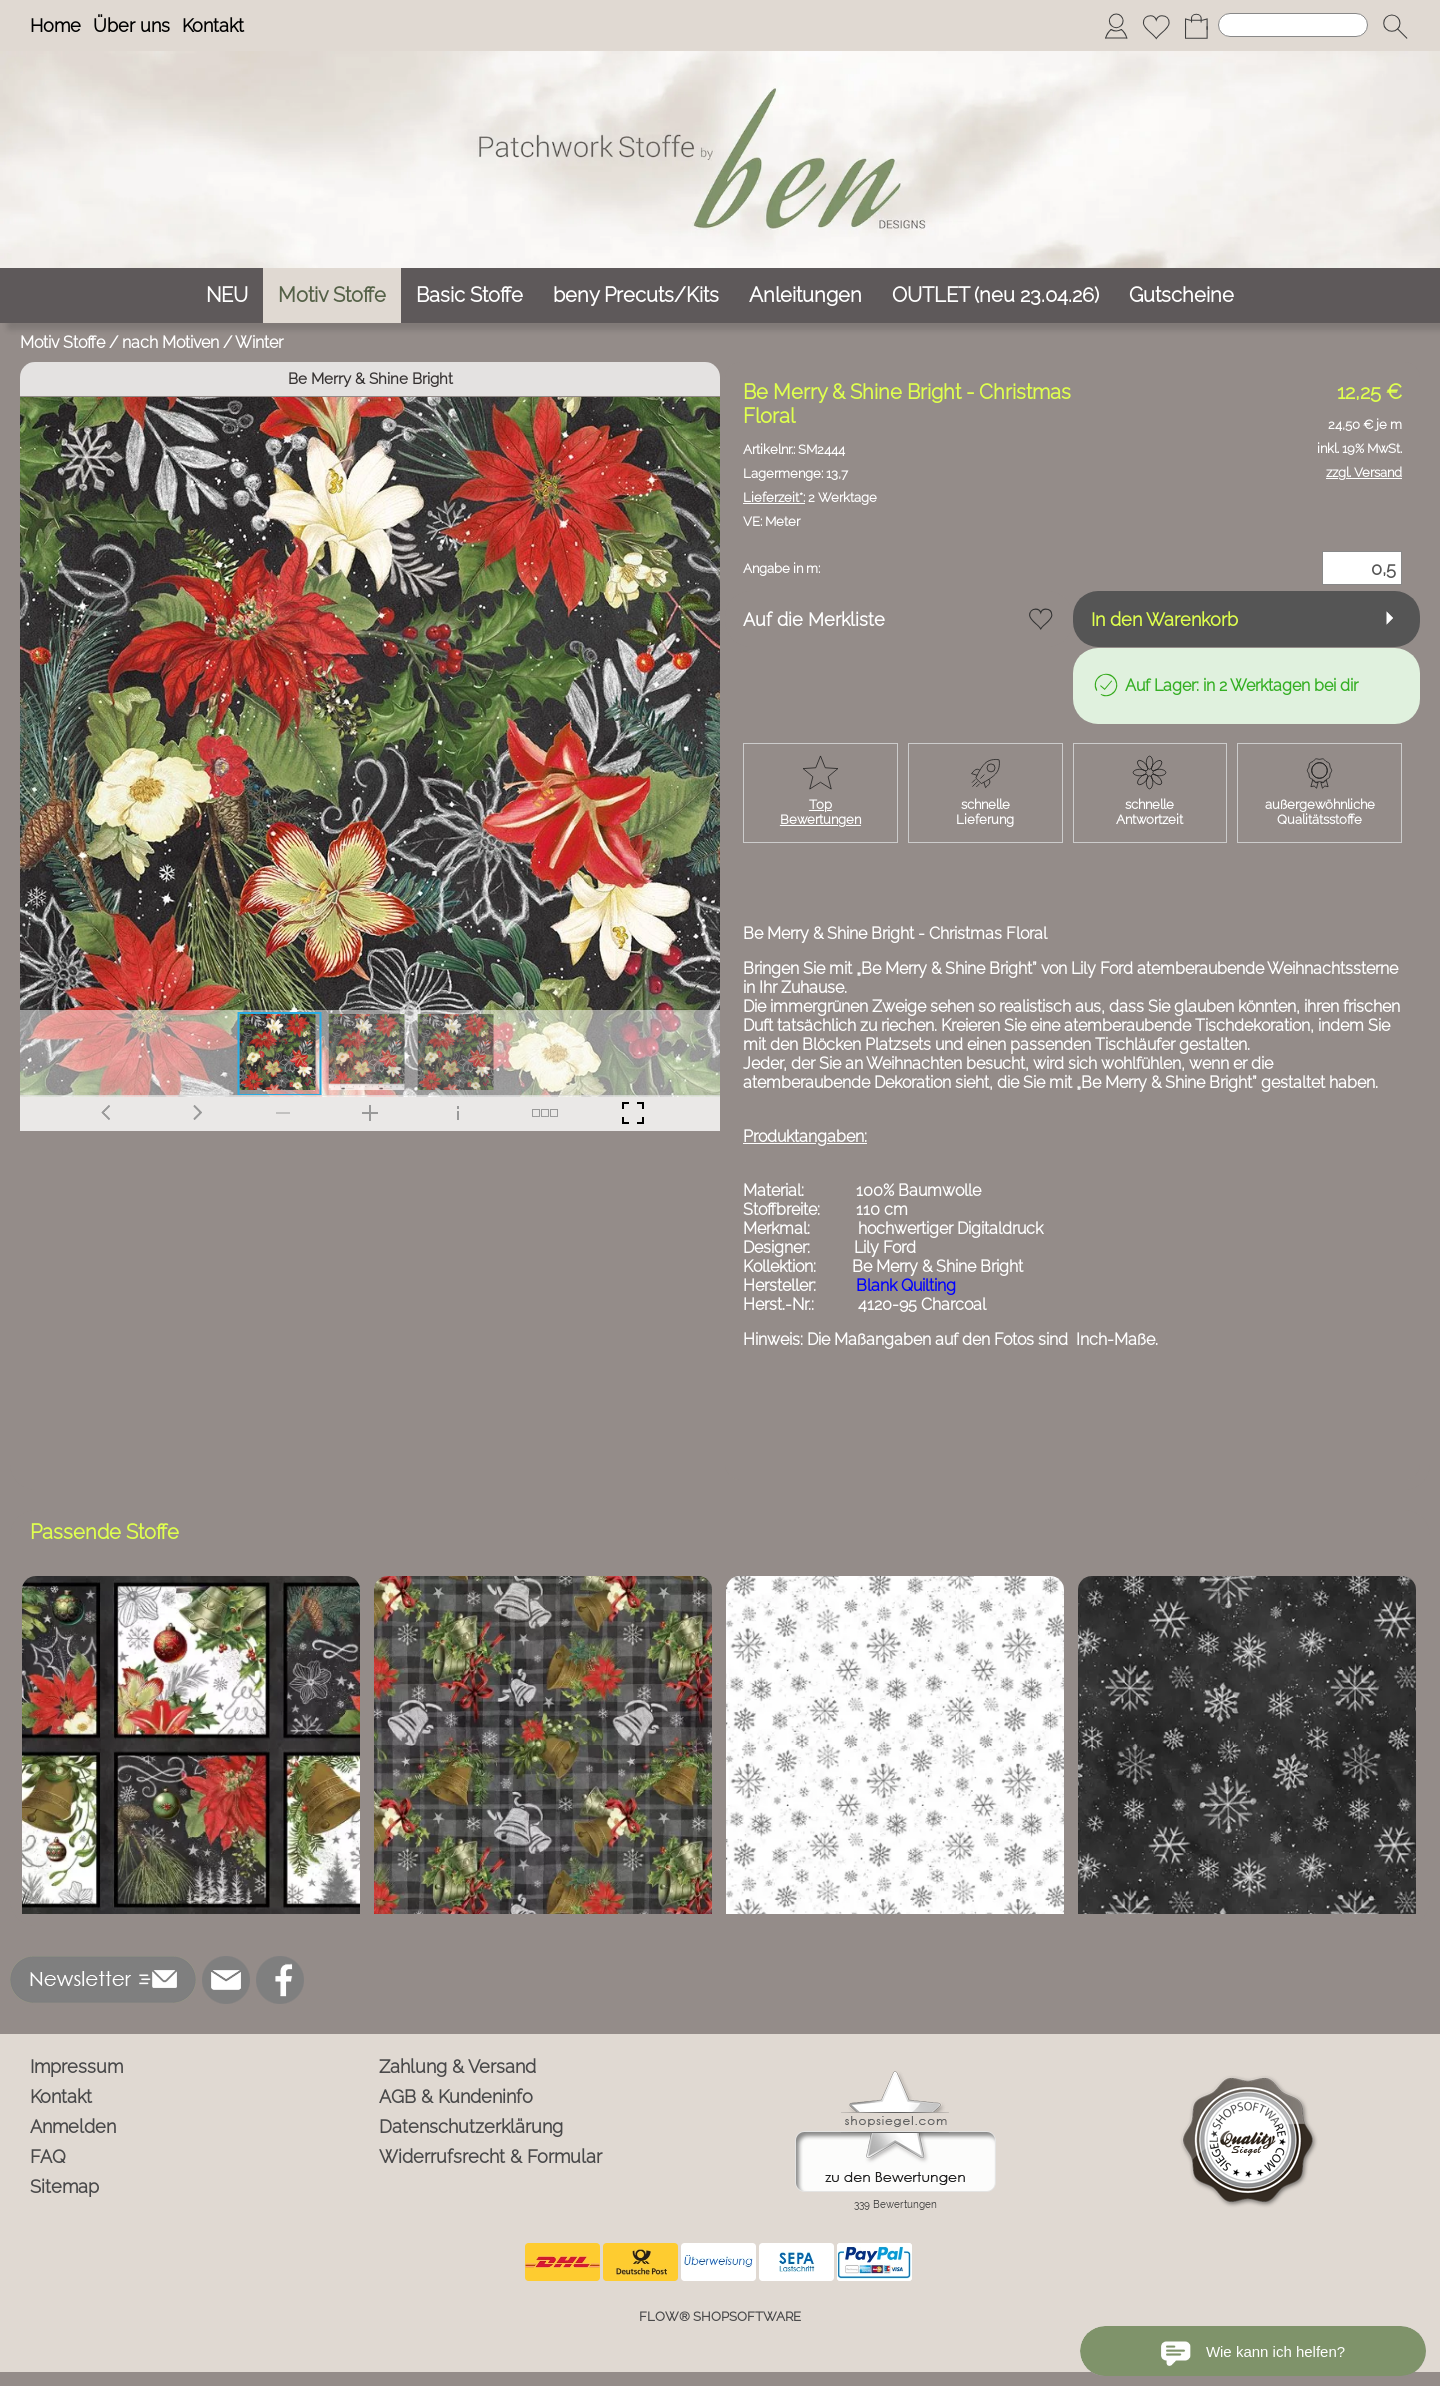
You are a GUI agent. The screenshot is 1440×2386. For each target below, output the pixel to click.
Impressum (76, 2066)
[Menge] (1362, 568)
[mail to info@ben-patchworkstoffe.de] (226, 1980)
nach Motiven (170, 342)
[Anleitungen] (805, 295)
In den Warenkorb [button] (1164, 619)
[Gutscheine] (1181, 295)
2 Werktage (810, 497)
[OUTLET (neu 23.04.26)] (995, 295)
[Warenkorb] (1196, 26)
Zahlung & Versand (457, 2066)
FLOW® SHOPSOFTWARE (720, 2316)
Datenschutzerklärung (471, 2126)
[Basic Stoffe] (469, 295)
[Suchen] (1293, 25)
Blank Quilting (906, 1285)
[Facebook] (280, 1980)
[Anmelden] (1116, 26)
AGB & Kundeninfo (456, 2096)
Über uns (131, 25)
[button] (1395, 26)
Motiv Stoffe (62, 342)
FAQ (48, 2156)
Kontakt (213, 25)
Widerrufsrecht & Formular (490, 2156)
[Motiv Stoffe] (332, 295)
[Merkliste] (1156, 26)
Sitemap (64, 2186)
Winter (259, 342)
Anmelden (73, 2126)
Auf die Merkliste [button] (814, 619)
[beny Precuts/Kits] (636, 295)
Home (55, 25)
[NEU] (227, 295)
